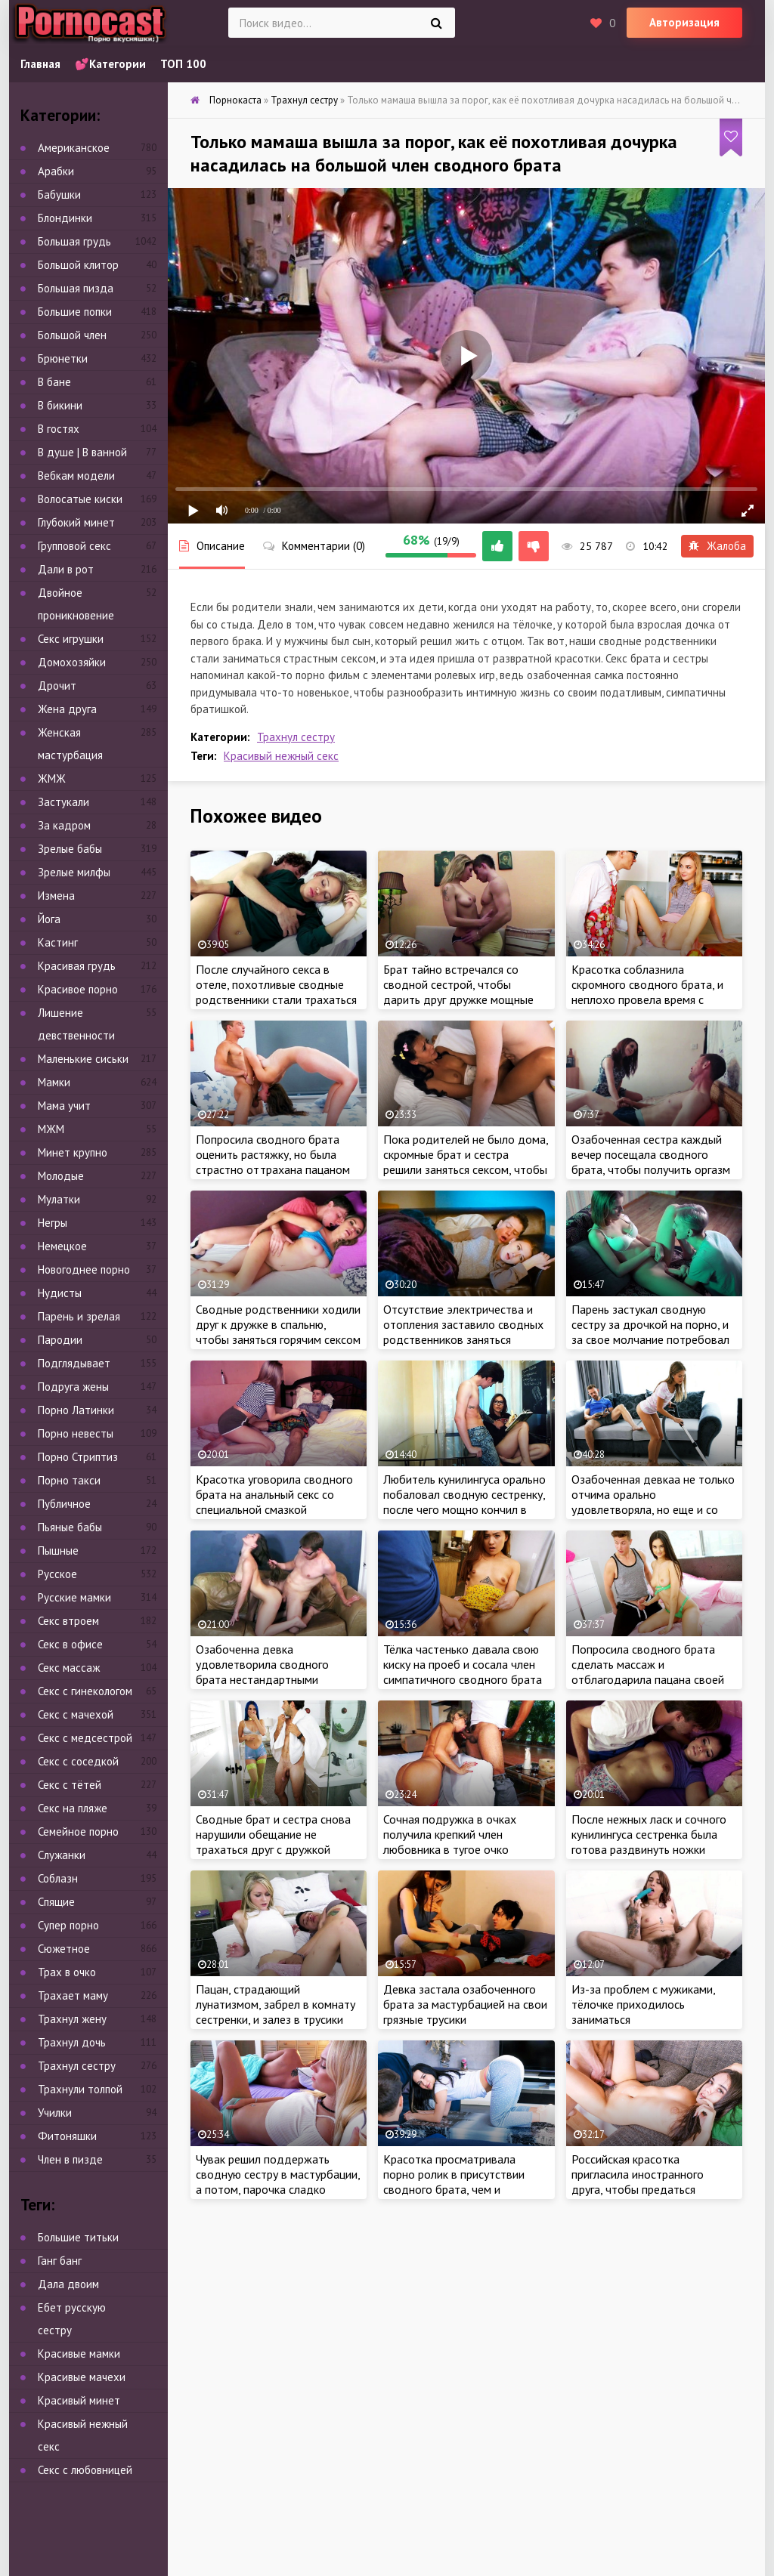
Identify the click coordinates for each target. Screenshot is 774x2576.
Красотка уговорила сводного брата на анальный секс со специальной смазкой (274, 1494)
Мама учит (64, 1105)
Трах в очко (67, 1972)
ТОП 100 (183, 64)
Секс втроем (68, 1621)
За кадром (64, 825)
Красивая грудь (77, 966)
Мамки (54, 1082)
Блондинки (65, 218)
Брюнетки (63, 358)
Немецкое (62, 1246)
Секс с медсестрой (85, 1738)
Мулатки (59, 1199)
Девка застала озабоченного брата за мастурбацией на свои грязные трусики (465, 2004)
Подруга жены (73, 1386)
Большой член (72, 335)
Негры (52, 1222)
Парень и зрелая (79, 1316)
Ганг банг (60, 2260)
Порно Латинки (76, 1410)
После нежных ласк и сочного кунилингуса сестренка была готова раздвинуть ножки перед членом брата (648, 1842)
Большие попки (75, 311)
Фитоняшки (67, 2136)
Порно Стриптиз (78, 1457)
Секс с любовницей (85, 2470)
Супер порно (68, 1925)
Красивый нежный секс (281, 756)
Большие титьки (78, 2237)
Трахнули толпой (80, 2089)
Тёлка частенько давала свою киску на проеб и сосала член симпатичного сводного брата (462, 1664)
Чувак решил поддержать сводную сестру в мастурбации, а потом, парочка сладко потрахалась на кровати (278, 2181)
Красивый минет (79, 2400)
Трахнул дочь (72, 2042)
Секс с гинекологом (85, 1691)
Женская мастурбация (70, 743)
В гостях (58, 429)
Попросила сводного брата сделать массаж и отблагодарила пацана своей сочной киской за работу (647, 1672)
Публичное (64, 1503)
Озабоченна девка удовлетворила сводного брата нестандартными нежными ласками (262, 1672)
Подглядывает (74, 1363)
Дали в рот (66, 569)
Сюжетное (64, 1948)
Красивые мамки (79, 2353)
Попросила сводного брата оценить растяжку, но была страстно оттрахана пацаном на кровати (273, 1162)
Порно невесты (75, 1433)
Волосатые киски (80, 499)
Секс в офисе (70, 1644)
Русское (57, 1574)
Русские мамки (74, 1597)
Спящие (56, 1902)
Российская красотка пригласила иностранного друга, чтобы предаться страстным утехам (637, 2181)
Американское (74, 148)
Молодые (61, 1176)
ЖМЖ (52, 778)
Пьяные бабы (70, 1527)
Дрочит (57, 685)
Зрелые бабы (70, 849)
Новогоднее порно (84, 1269)
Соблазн (58, 1878)
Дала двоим (68, 2284)
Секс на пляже (72, 1808)
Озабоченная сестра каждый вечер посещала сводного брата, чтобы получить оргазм (650, 1154)
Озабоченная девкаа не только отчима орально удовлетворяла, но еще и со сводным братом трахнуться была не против (653, 1509)
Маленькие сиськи (83, 1059)
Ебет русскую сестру (72, 2318)
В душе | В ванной (82, 452)
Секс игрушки (71, 639)
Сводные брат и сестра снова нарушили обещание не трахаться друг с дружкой (273, 1834)
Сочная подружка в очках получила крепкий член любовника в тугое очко (449, 1834)
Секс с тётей (69, 1785)
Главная (40, 64)
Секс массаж (69, 1667)
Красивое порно (78, 989)
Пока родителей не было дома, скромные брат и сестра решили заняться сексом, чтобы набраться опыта (465, 1162)
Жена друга (67, 709)
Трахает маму (73, 1995)
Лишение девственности (76, 1023)
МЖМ (51, 1129)
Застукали (63, 802)
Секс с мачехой (75, 1714)
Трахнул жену (72, 2019)
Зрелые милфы (74, 872)
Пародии (60, 1340)
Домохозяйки (72, 662)
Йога (49, 919)
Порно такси (69, 1480)
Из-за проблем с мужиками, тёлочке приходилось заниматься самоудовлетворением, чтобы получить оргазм (650, 2019)
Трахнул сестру (296, 737)
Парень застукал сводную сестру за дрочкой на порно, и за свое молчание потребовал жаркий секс (650, 1332)
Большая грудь (74, 241)
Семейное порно (78, 1831)
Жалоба (717, 546)
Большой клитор (78, 265)
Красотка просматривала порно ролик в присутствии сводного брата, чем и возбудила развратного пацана (464, 2181)
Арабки (56, 171)
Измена (56, 895)
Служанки (61, 1855)
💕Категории (110, 64)
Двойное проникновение (76, 603)
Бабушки (59, 194)
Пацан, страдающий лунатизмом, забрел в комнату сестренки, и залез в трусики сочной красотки (275, 2011)
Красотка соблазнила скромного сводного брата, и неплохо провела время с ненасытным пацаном (647, 992)
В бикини (60, 405)
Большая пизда (75, 288)
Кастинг (58, 942)
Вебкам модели (76, 475)
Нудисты (60, 1293)
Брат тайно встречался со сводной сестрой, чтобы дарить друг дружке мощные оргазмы (458, 992)
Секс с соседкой (78, 1761)
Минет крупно (72, 1152)
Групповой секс (74, 546)
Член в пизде (70, 2159)
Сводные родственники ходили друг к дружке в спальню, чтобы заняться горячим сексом (278, 1324)
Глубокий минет (76, 522)
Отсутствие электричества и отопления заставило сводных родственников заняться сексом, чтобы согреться (463, 1332)
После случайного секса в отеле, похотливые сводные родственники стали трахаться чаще (276, 992)
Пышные (58, 1550)
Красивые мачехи (81, 2377)
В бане (54, 382)
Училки (55, 2112)
